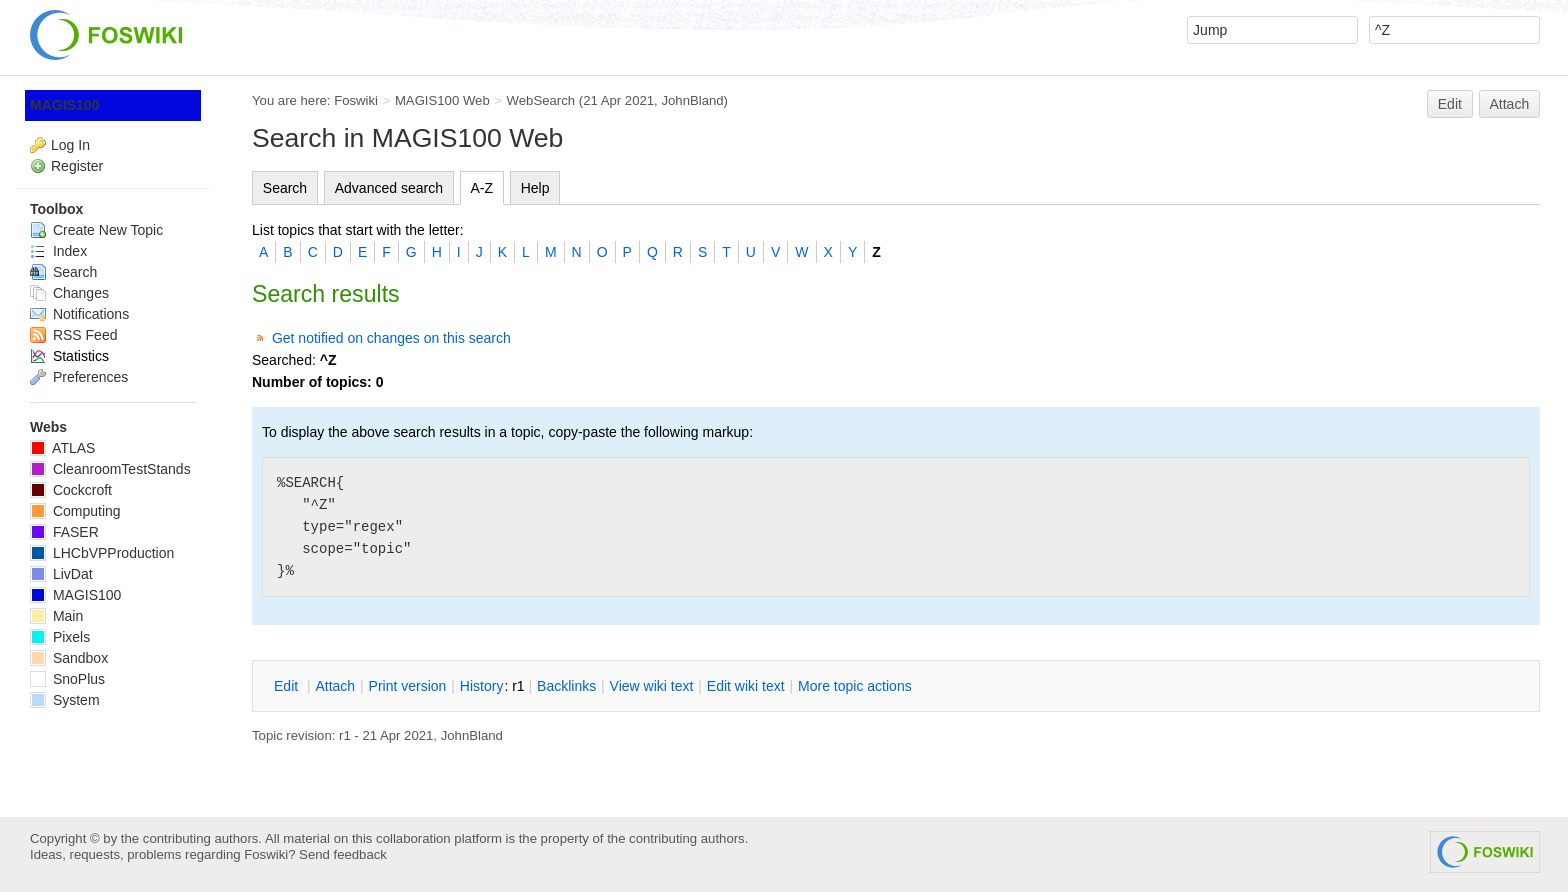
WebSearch (541, 100)
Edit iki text (746, 686)
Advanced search (389, 188)
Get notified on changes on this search (391, 338)
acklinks (566, 686)
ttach (335, 686)
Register (77, 166)
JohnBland (692, 100)
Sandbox (69, 658)
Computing (75, 511)
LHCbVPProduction (102, 553)
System (65, 700)
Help (535, 188)
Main (56, 616)
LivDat (61, 574)
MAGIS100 (64, 105)
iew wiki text (652, 686)
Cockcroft (71, 490)
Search (285, 188)
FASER (64, 532)
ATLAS (62, 448)
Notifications (79, 314)
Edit (1450, 104)
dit (288, 686)
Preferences (79, 377)
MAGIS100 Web (442, 100)
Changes (69, 293)
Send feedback (343, 854)
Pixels (60, 637)
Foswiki (356, 100)
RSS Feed (73, 335)
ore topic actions (855, 686)
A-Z (482, 188)
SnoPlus (67, 679)
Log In (70, 145)
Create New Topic (96, 230)
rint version (408, 686)
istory (482, 686)
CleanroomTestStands (110, 469)
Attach (1510, 104)
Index (58, 251)
